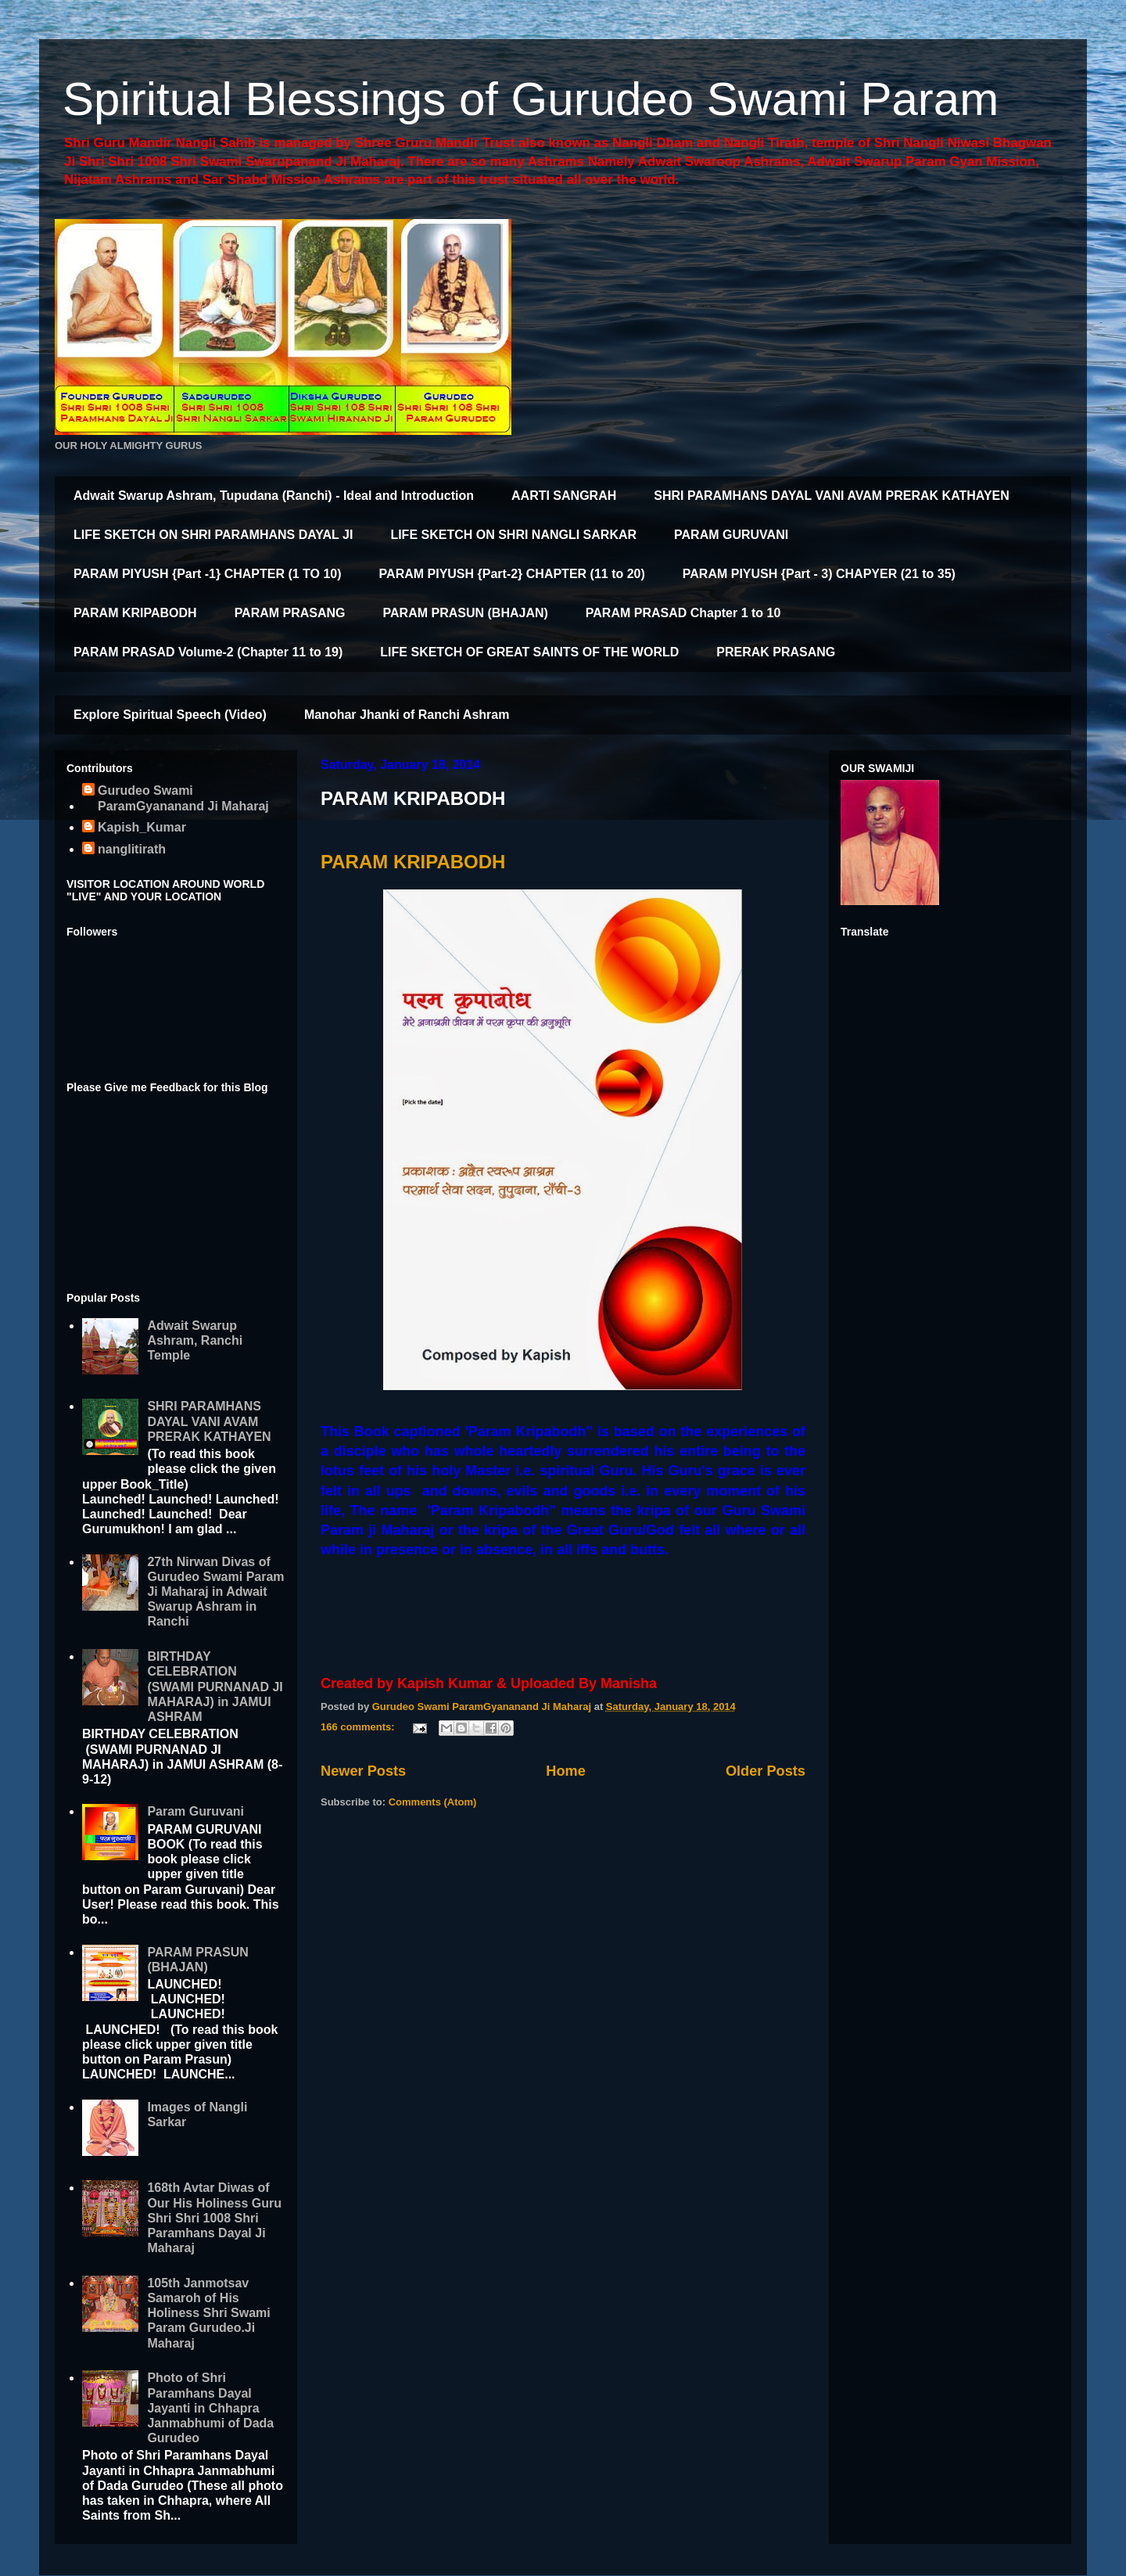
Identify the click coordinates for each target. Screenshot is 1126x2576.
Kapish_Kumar (142, 827)
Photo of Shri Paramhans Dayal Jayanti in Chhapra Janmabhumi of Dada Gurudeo (210, 2408)
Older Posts (765, 1771)
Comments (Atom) (433, 1802)
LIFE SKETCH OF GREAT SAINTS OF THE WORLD (529, 652)
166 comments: (359, 1727)
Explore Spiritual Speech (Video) (170, 714)
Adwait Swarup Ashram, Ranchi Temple (194, 1340)
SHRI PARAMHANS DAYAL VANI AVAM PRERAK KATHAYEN (831, 495)
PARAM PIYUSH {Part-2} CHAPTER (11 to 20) (512, 573)
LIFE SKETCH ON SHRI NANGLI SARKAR (513, 534)
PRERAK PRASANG (775, 652)
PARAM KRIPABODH (135, 613)
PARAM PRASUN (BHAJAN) (465, 613)
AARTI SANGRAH (563, 495)
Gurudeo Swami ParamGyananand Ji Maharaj (183, 798)
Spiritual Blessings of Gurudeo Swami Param (531, 99)
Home (566, 1771)
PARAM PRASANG (290, 613)
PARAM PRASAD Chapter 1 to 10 (683, 613)
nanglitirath (132, 849)
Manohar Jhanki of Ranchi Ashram (407, 714)
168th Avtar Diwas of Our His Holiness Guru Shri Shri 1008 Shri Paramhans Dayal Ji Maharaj (214, 2217)
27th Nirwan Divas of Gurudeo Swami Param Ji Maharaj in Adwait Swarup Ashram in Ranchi (215, 1592)
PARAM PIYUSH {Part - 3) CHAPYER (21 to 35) (819, 573)
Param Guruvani (195, 1811)
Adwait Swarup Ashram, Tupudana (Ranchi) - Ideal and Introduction (274, 495)
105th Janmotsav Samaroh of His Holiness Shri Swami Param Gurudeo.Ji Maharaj (208, 2313)
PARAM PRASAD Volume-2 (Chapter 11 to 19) (208, 652)
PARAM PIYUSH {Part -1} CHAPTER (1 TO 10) (208, 573)
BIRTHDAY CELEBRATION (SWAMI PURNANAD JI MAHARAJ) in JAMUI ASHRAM (214, 1686)
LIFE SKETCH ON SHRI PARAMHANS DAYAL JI (213, 534)
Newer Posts (363, 1771)
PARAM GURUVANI (731, 534)
